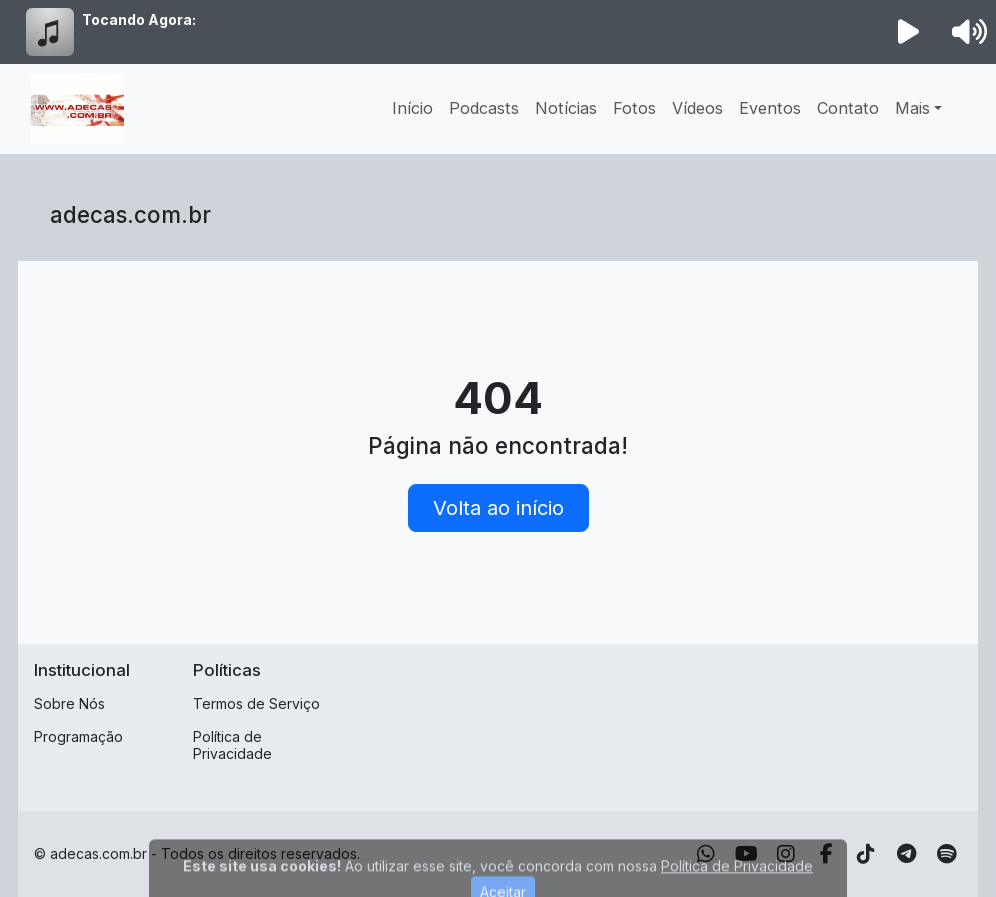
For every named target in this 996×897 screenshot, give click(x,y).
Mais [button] (912, 108)
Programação (78, 736)
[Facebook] (826, 854)
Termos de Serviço (256, 703)
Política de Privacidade (232, 745)
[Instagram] (786, 854)
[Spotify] (946, 854)
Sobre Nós (69, 703)
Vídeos (697, 108)
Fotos (634, 108)
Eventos (770, 108)
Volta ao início (498, 508)
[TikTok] (866, 854)
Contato (848, 108)
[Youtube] (746, 854)
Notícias (566, 108)
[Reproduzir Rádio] (909, 32)
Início (412, 108)
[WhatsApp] (706, 854)
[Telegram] (906, 854)
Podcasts (484, 108)
